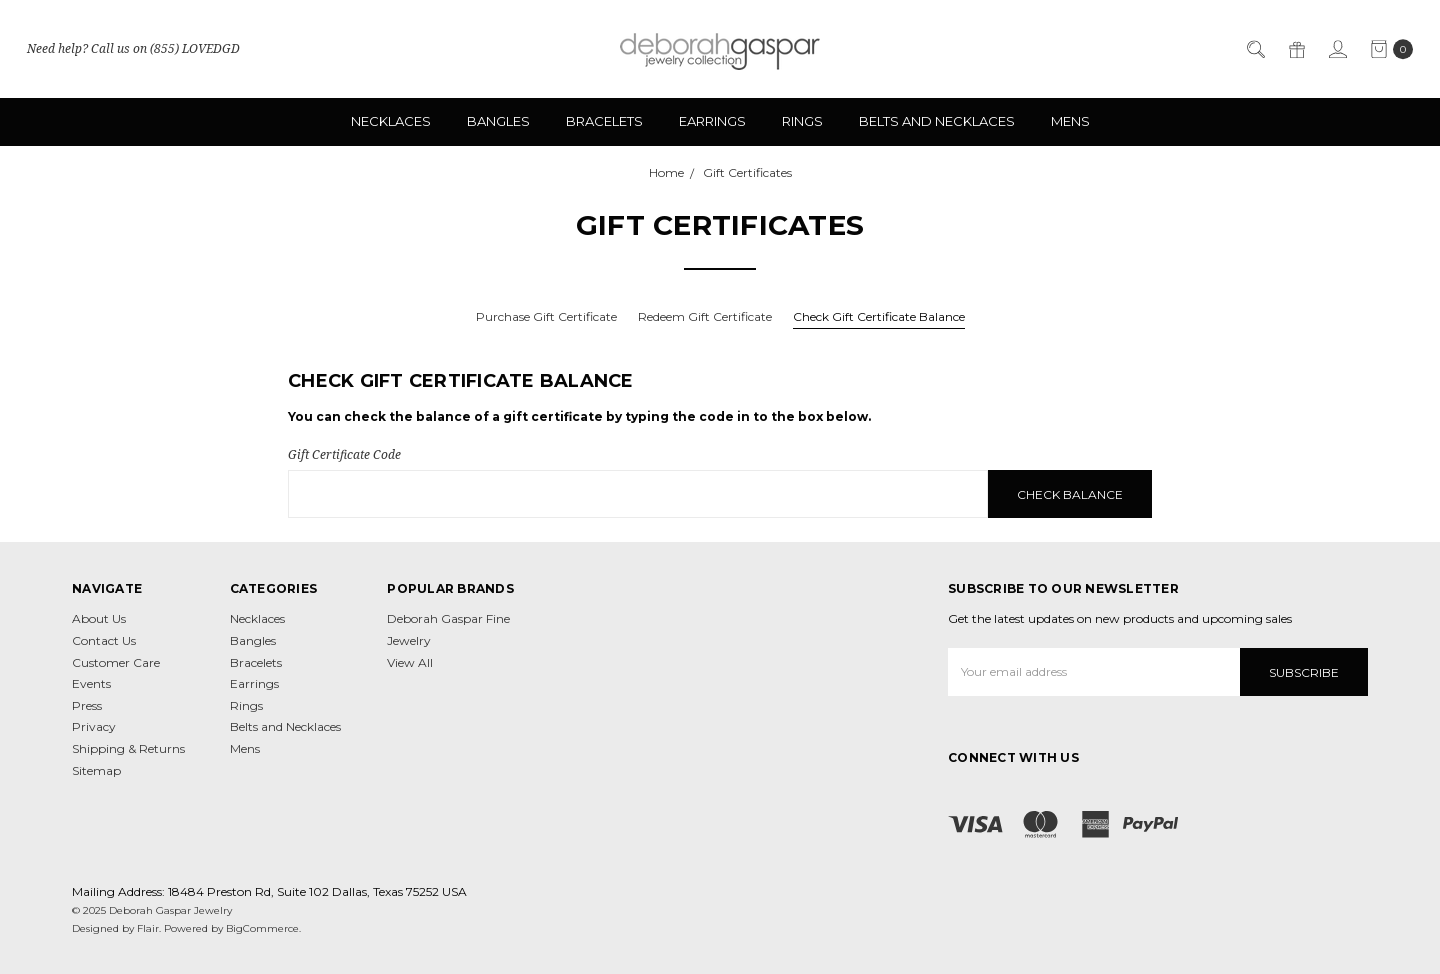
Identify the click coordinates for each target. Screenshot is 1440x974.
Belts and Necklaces (937, 121)
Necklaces (391, 121)
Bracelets (604, 121)
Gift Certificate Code (344, 454)
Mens (1070, 121)
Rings (802, 121)
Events (91, 683)
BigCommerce (262, 928)
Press (87, 705)
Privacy (94, 726)
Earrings (712, 121)
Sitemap (96, 770)
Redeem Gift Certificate (705, 316)
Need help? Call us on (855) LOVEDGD (133, 48)
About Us (99, 618)
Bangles (498, 121)
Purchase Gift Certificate (546, 316)
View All (410, 662)
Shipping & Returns (128, 748)
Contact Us (104, 640)
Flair (148, 928)
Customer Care (116, 662)
